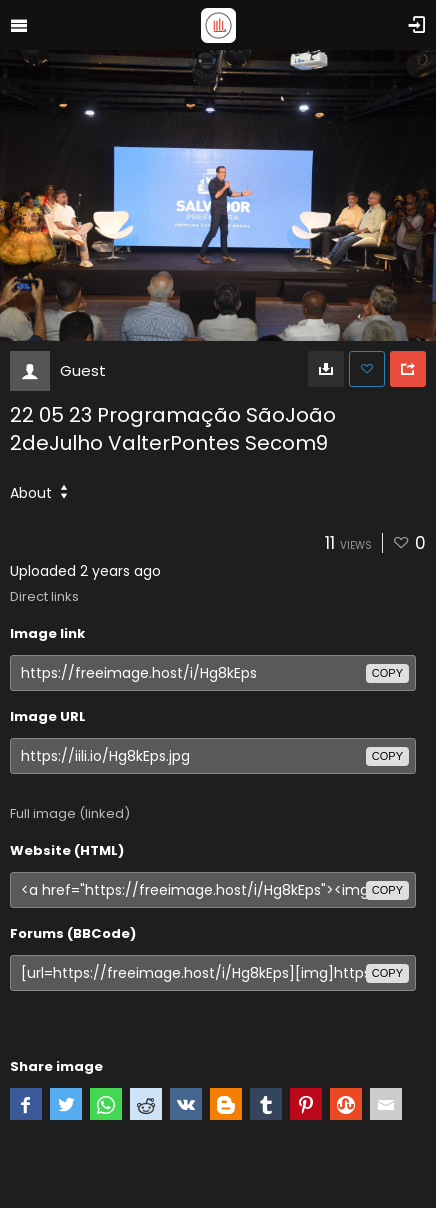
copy (387, 673)
